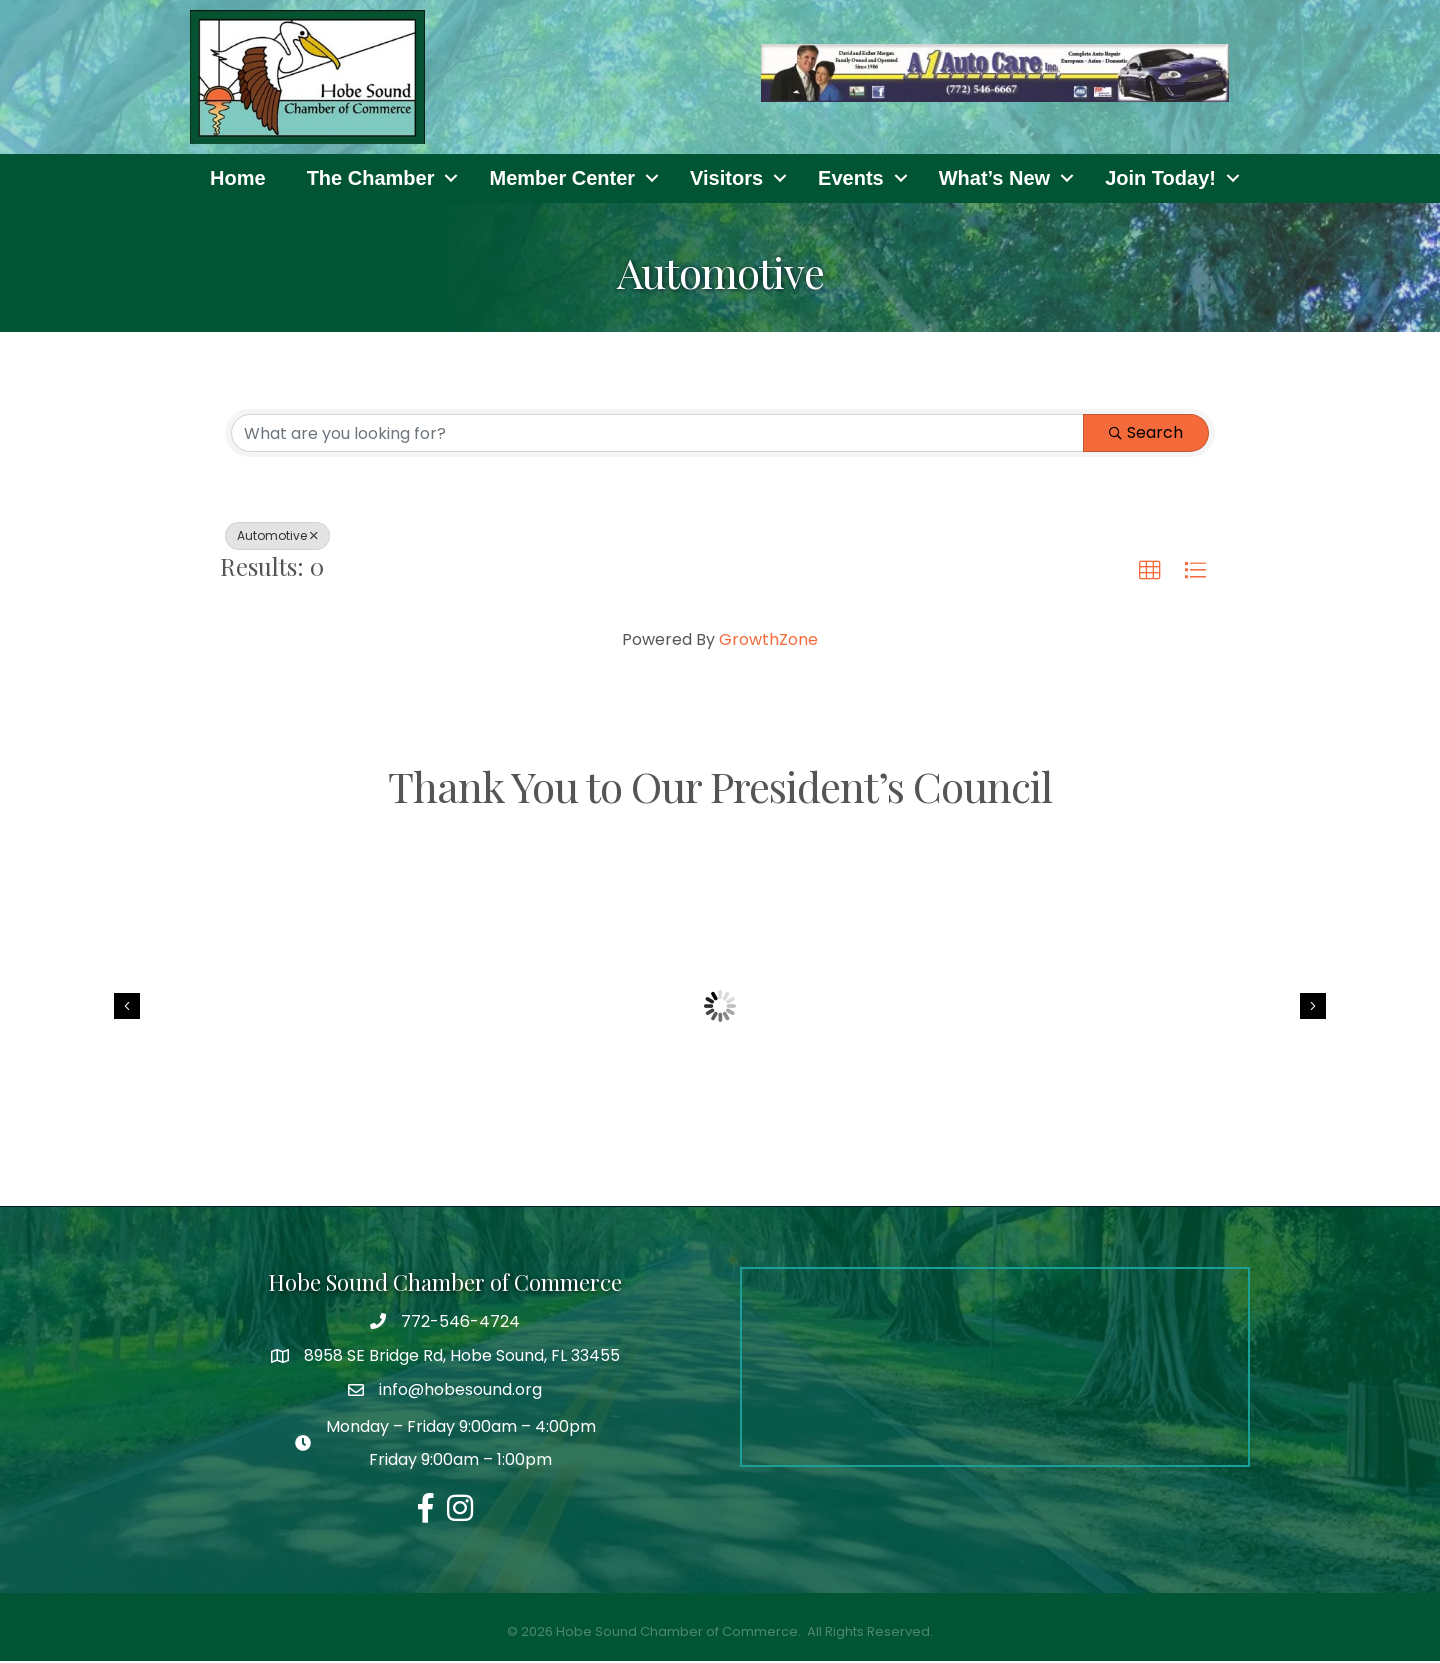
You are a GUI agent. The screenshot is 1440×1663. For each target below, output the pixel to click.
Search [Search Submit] (1146, 433)
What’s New (995, 179)
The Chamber (371, 179)
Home (238, 179)
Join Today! (1160, 179)
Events (851, 179)
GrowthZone (768, 640)
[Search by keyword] (657, 434)
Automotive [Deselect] (277, 536)
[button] (1150, 572)
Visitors (726, 179)
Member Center (562, 179)
